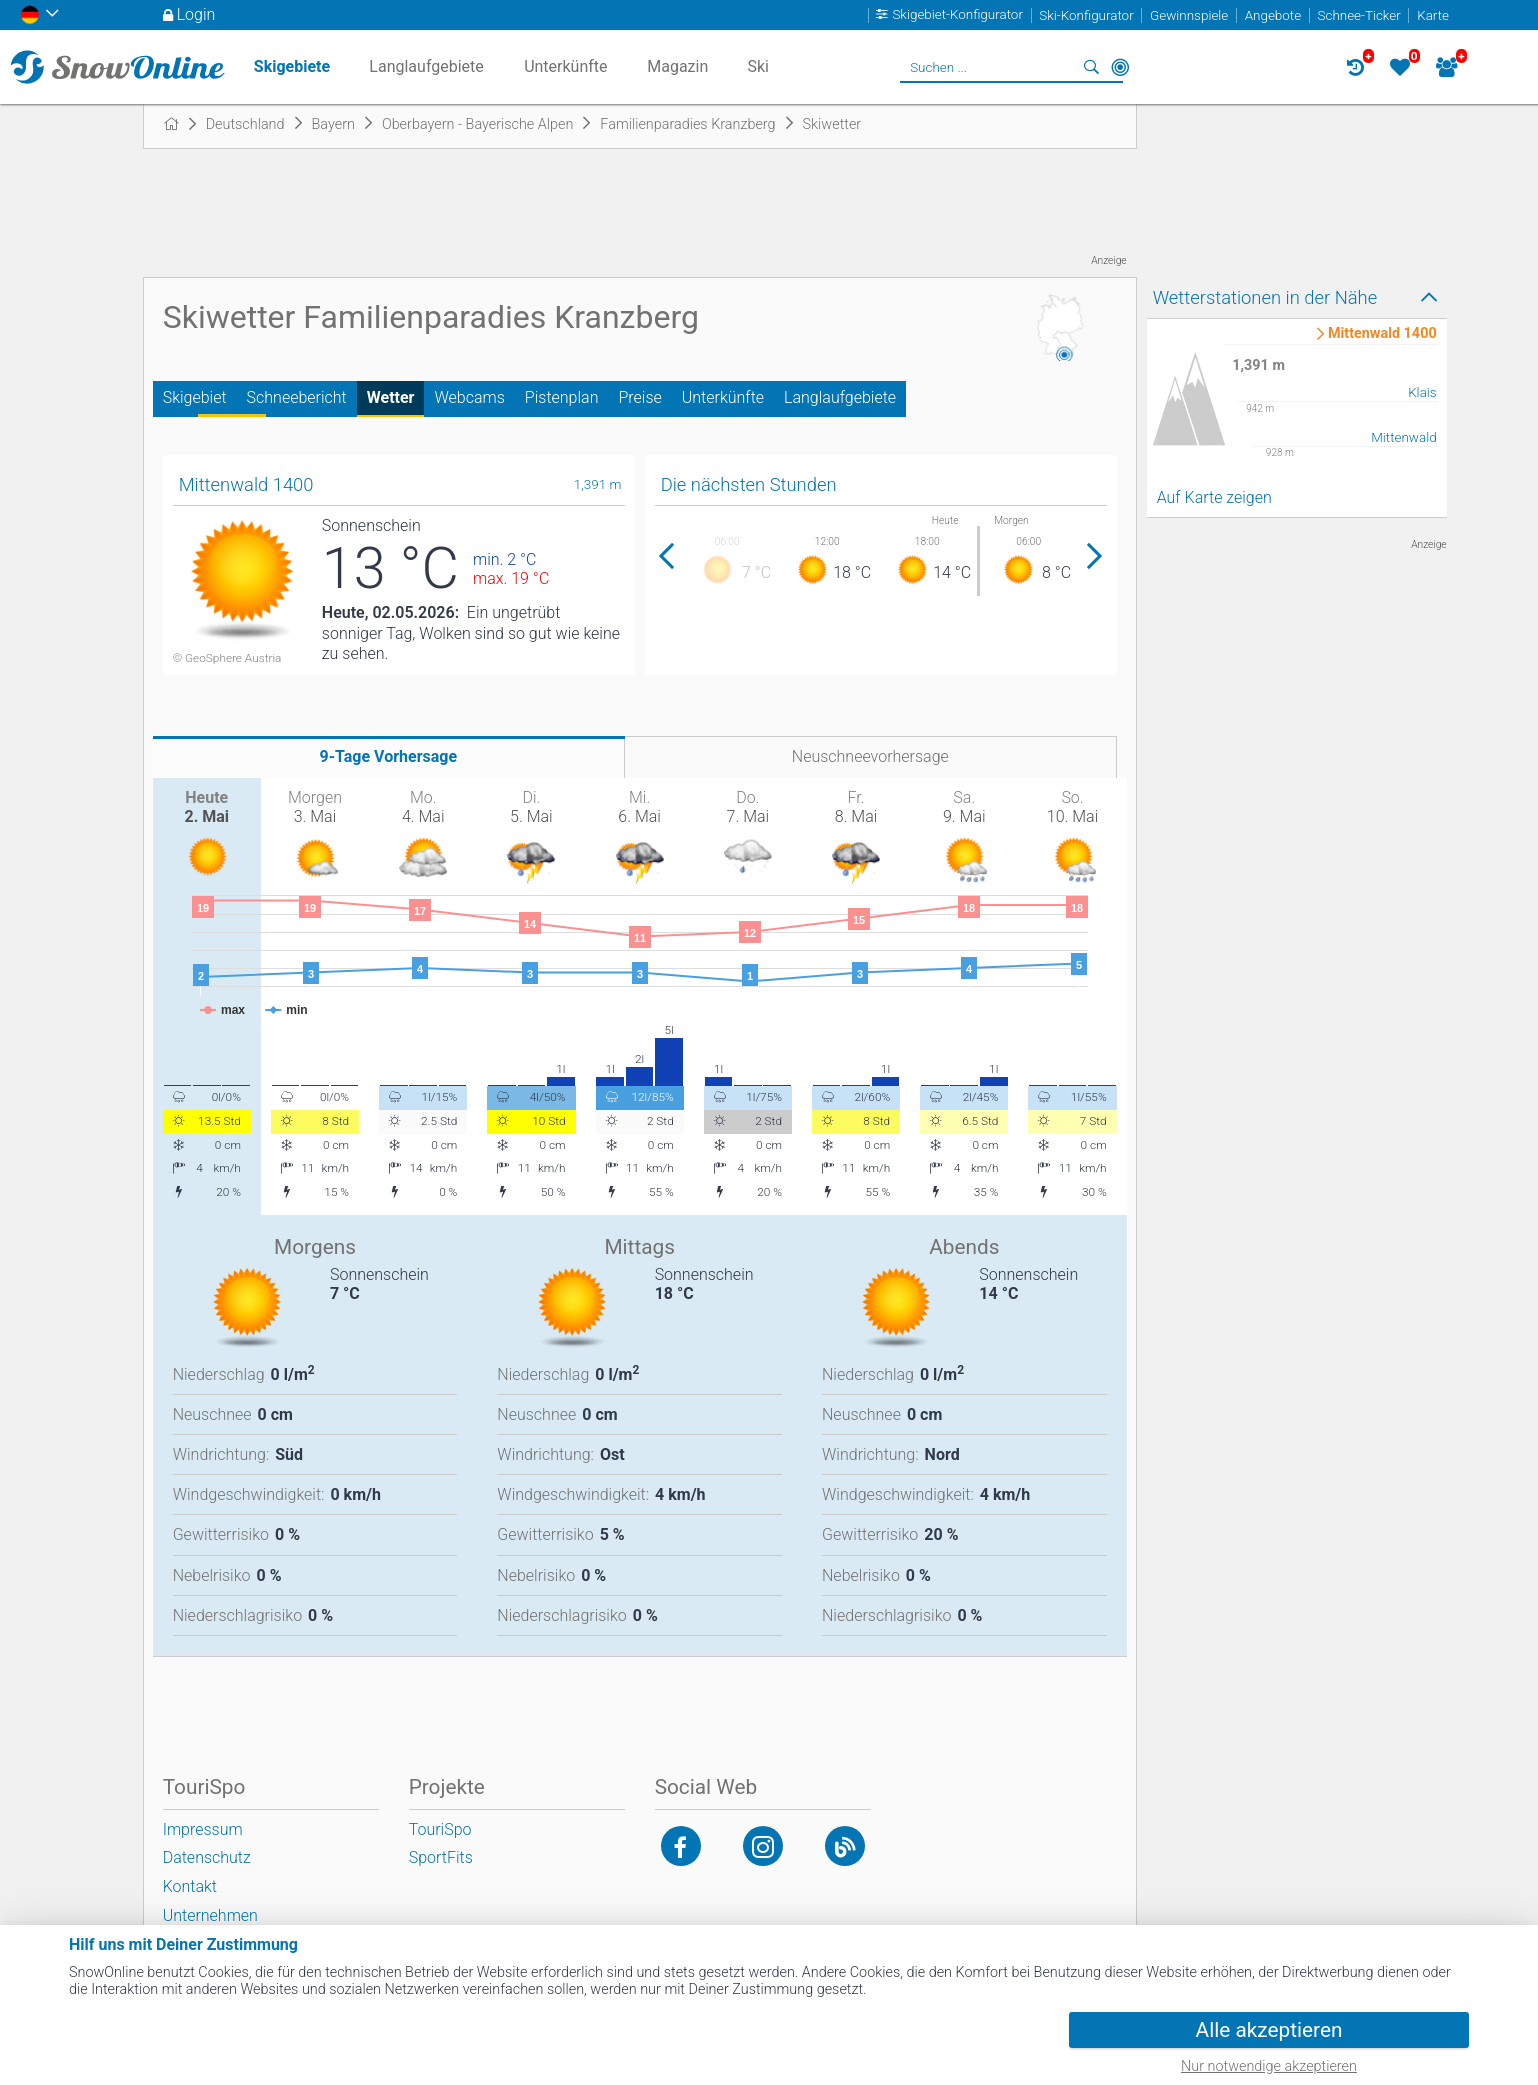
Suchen (1092, 67)
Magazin (677, 66)
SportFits (441, 1857)
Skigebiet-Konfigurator (957, 15)
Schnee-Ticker (1359, 15)
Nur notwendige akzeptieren (1269, 2066)
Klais (1422, 392)
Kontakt (190, 1886)
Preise (639, 397)
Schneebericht (297, 397)
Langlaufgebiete (840, 397)
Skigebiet (195, 397)
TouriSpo (440, 1829)
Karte (1433, 15)
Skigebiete (292, 66)
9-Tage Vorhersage (389, 756)
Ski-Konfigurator (1086, 15)
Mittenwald (1403, 437)
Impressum (203, 1829)
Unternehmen (210, 1915)
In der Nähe (1120, 67)
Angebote (1273, 15)
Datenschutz (207, 1857)
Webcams (469, 397)
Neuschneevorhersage (870, 756)
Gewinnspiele (1189, 15)
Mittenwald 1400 (1382, 334)
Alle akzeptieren (1269, 2030)
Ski (758, 66)
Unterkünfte (723, 397)
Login (196, 14)
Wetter (391, 397)
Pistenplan (562, 397)
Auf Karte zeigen (1214, 497)
